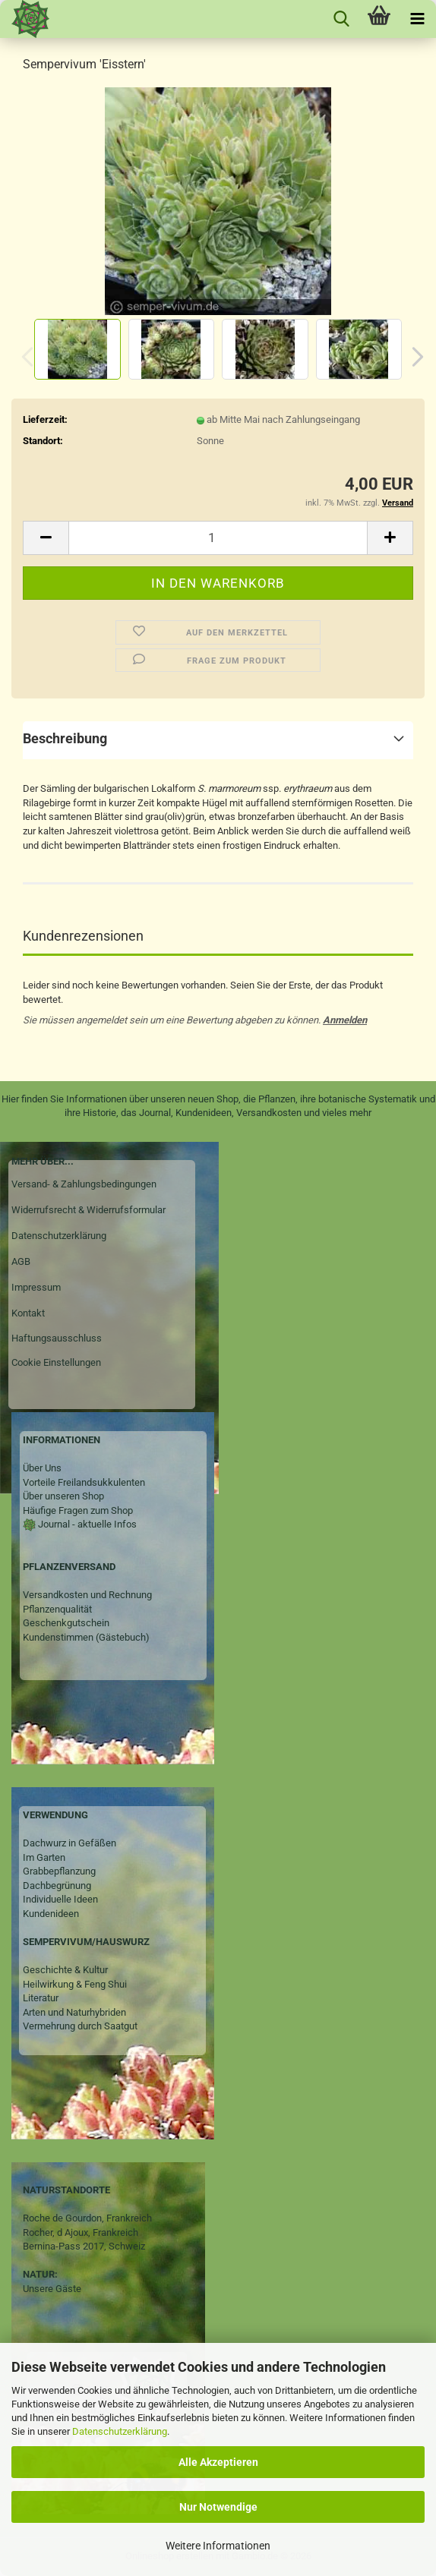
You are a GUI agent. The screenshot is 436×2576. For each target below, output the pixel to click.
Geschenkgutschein (66, 1623)
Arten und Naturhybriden (74, 2012)
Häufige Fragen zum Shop (78, 1510)
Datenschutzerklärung (119, 2431)
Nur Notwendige (218, 2507)
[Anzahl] (218, 538)
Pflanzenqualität (57, 1609)
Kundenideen (51, 1913)
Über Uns (42, 1468)
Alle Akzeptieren (218, 2462)
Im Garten (44, 1857)
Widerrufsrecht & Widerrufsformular (88, 1209)
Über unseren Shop (63, 1496)
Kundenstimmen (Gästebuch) (86, 1637)
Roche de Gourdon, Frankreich (87, 2218)
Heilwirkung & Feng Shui (75, 1984)
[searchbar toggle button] (341, 19)
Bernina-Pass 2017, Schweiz (84, 2246)
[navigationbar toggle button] (417, 19)
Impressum (36, 1287)
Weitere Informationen (218, 2546)
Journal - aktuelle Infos (86, 1524)
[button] (413, 357)
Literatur (40, 1998)
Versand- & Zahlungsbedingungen (83, 1184)
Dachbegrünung (57, 1885)
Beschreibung (65, 738)
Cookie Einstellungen (56, 1362)
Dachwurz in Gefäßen (69, 1843)
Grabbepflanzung (59, 1871)
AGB (20, 1261)
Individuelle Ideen (60, 1899)
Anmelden (345, 1020)
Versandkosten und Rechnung (87, 1594)
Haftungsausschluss (56, 1338)
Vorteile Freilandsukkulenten (84, 1482)
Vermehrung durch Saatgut (80, 2026)
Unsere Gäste (52, 2288)
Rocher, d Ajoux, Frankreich (80, 2232)
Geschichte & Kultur (65, 1969)
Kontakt (28, 1313)
